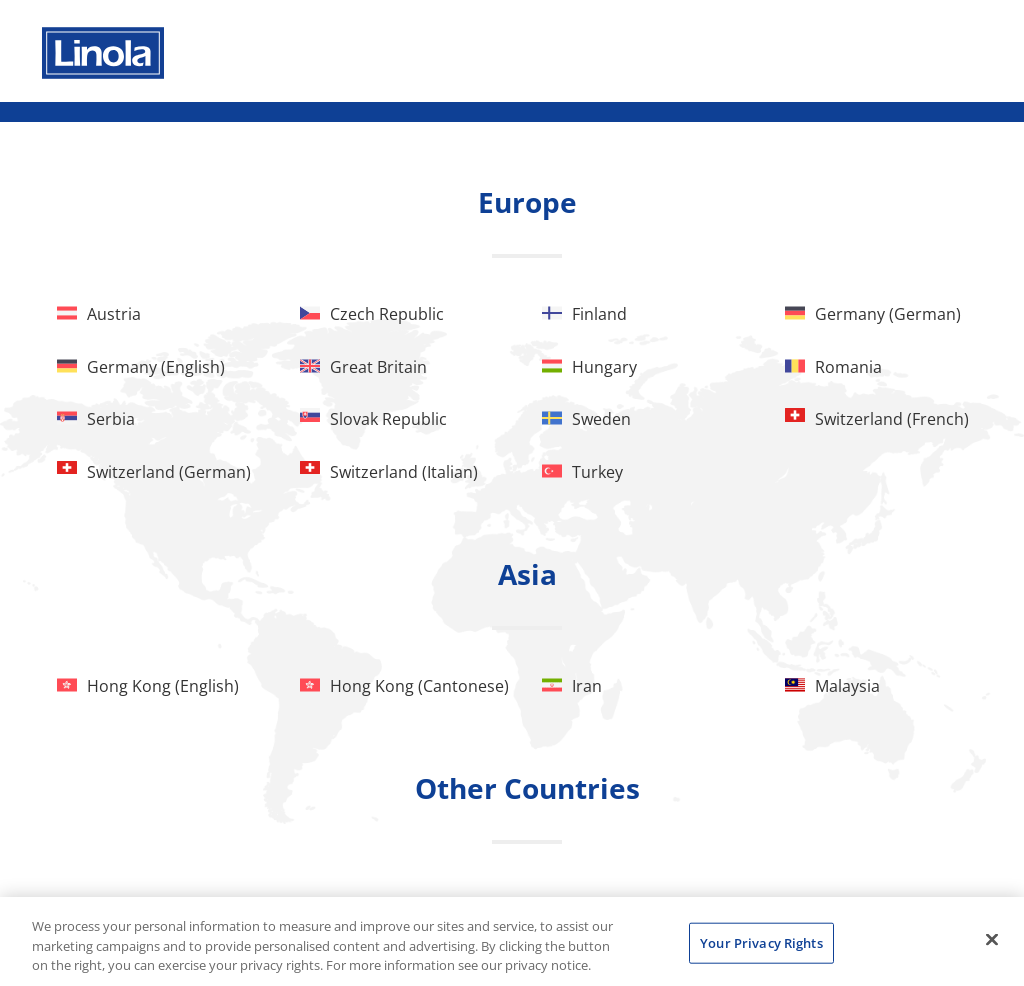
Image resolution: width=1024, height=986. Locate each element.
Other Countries (527, 788)
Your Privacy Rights (761, 942)
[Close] (992, 939)
